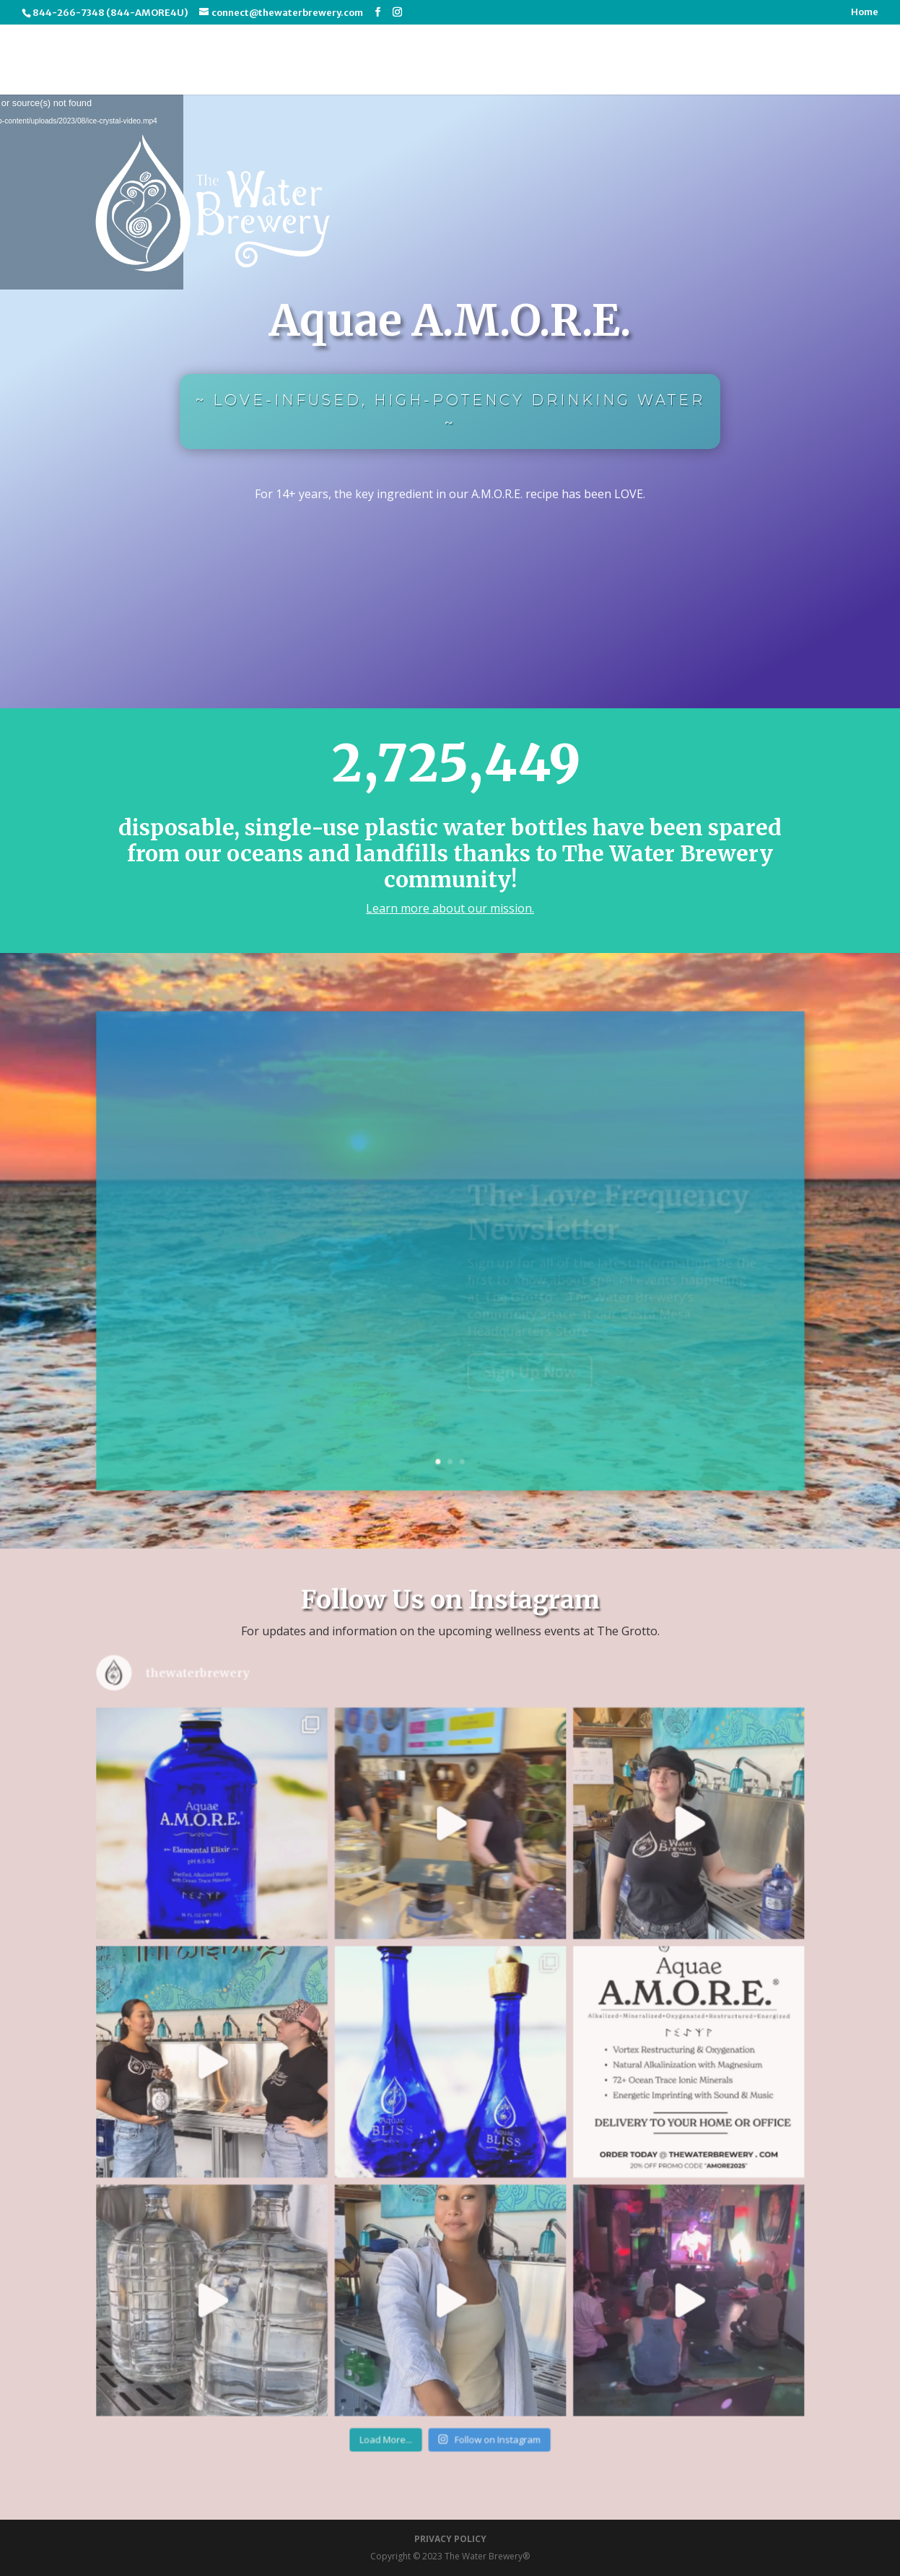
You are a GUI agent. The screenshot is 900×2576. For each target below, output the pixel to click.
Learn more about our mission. (450, 908)
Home (864, 12)
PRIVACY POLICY (450, 2539)
